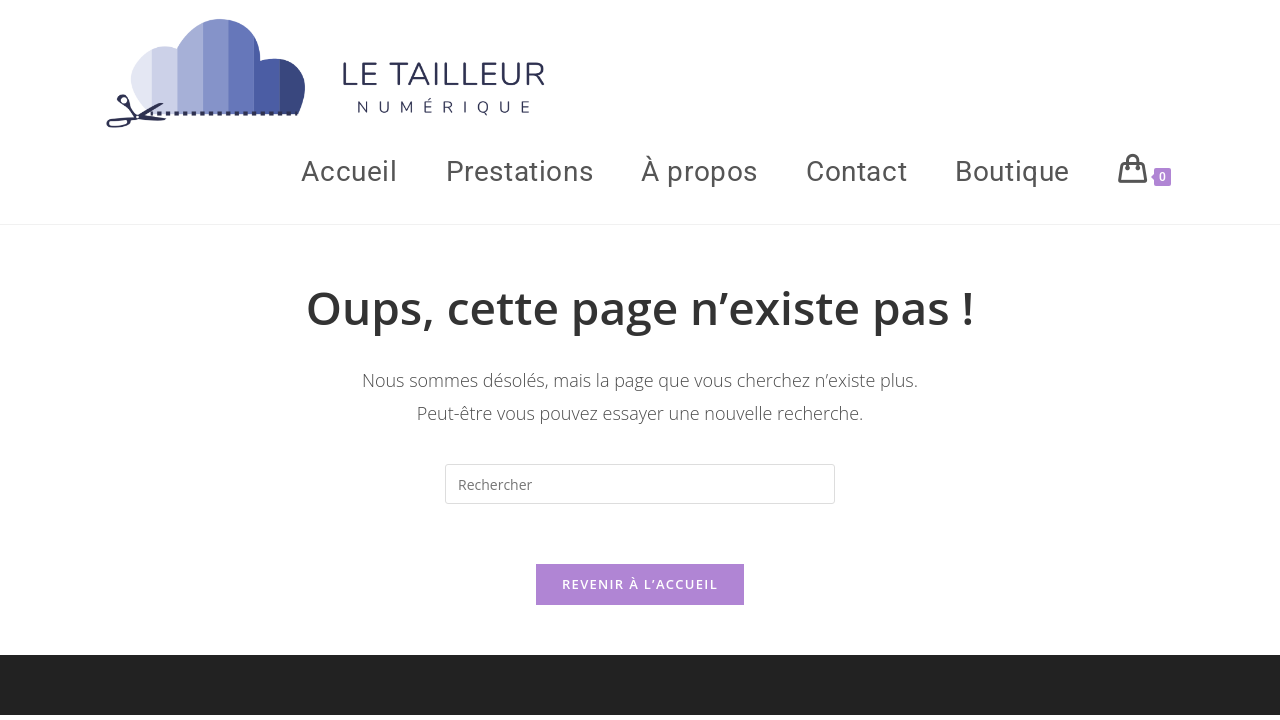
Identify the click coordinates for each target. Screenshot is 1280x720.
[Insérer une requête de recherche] (640, 484)
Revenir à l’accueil (640, 584)
